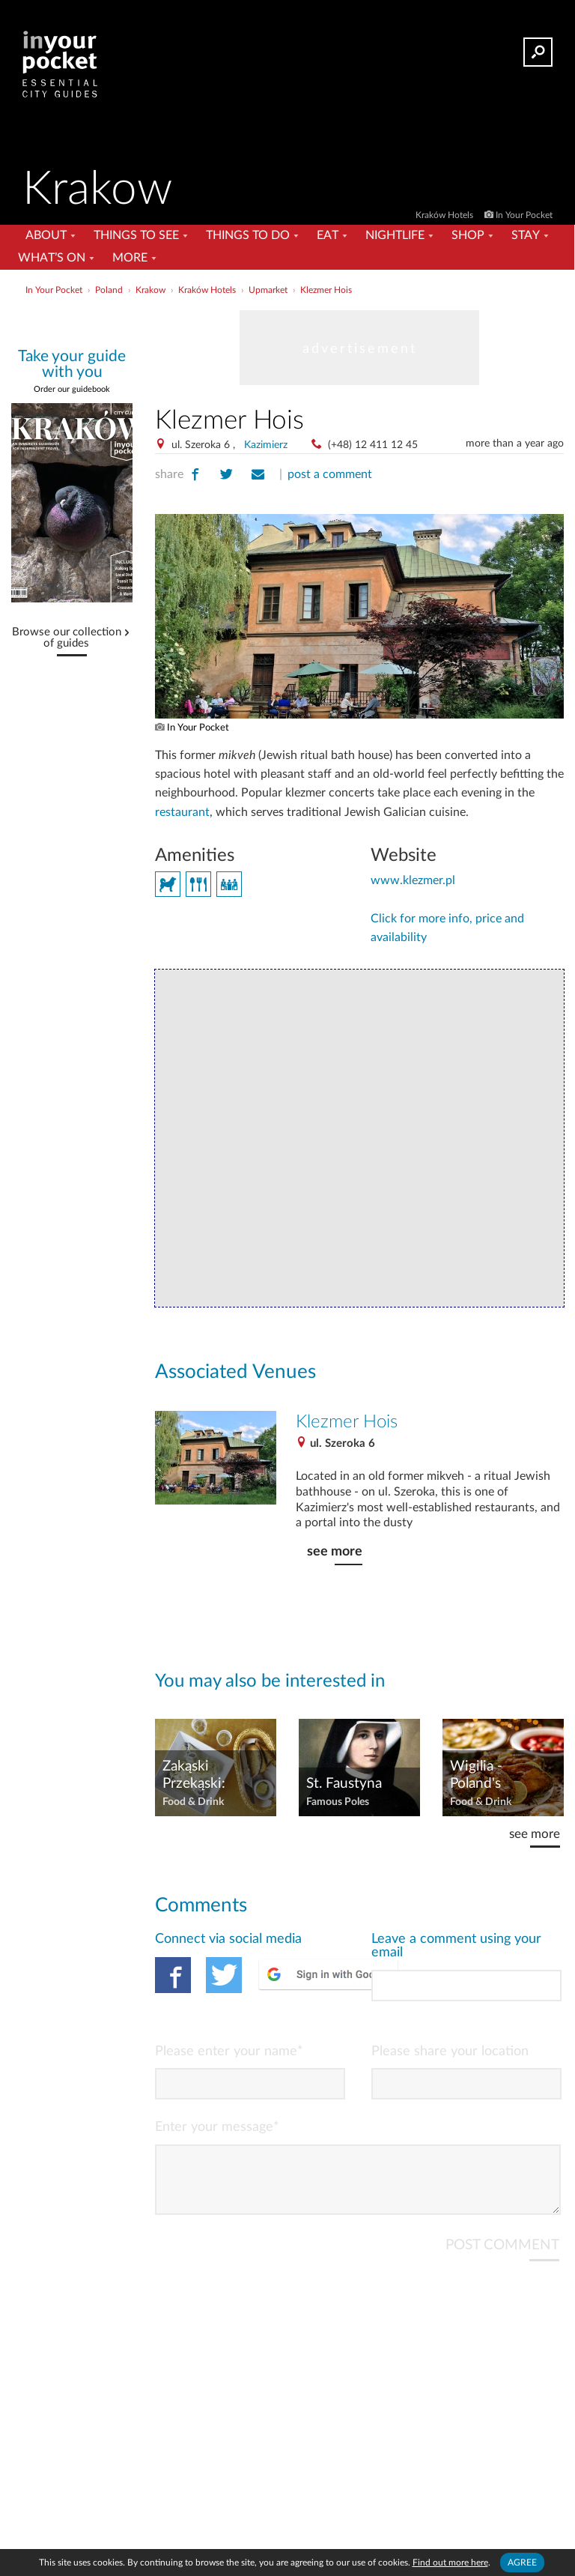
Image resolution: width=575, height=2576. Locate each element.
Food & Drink (193, 1802)
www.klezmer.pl (413, 880)
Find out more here (450, 2562)
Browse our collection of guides (66, 638)
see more (334, 1551)
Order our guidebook (72, 389)
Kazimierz (266, 445)
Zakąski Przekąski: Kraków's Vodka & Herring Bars (212, 1775)
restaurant (182, 812)
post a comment (330, 474)
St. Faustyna (344, 1784)
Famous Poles (337, 1802)
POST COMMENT (502, 2257)
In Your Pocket (524, 215)
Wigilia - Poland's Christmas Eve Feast (495, 1775)
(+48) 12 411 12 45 (373, 445)
